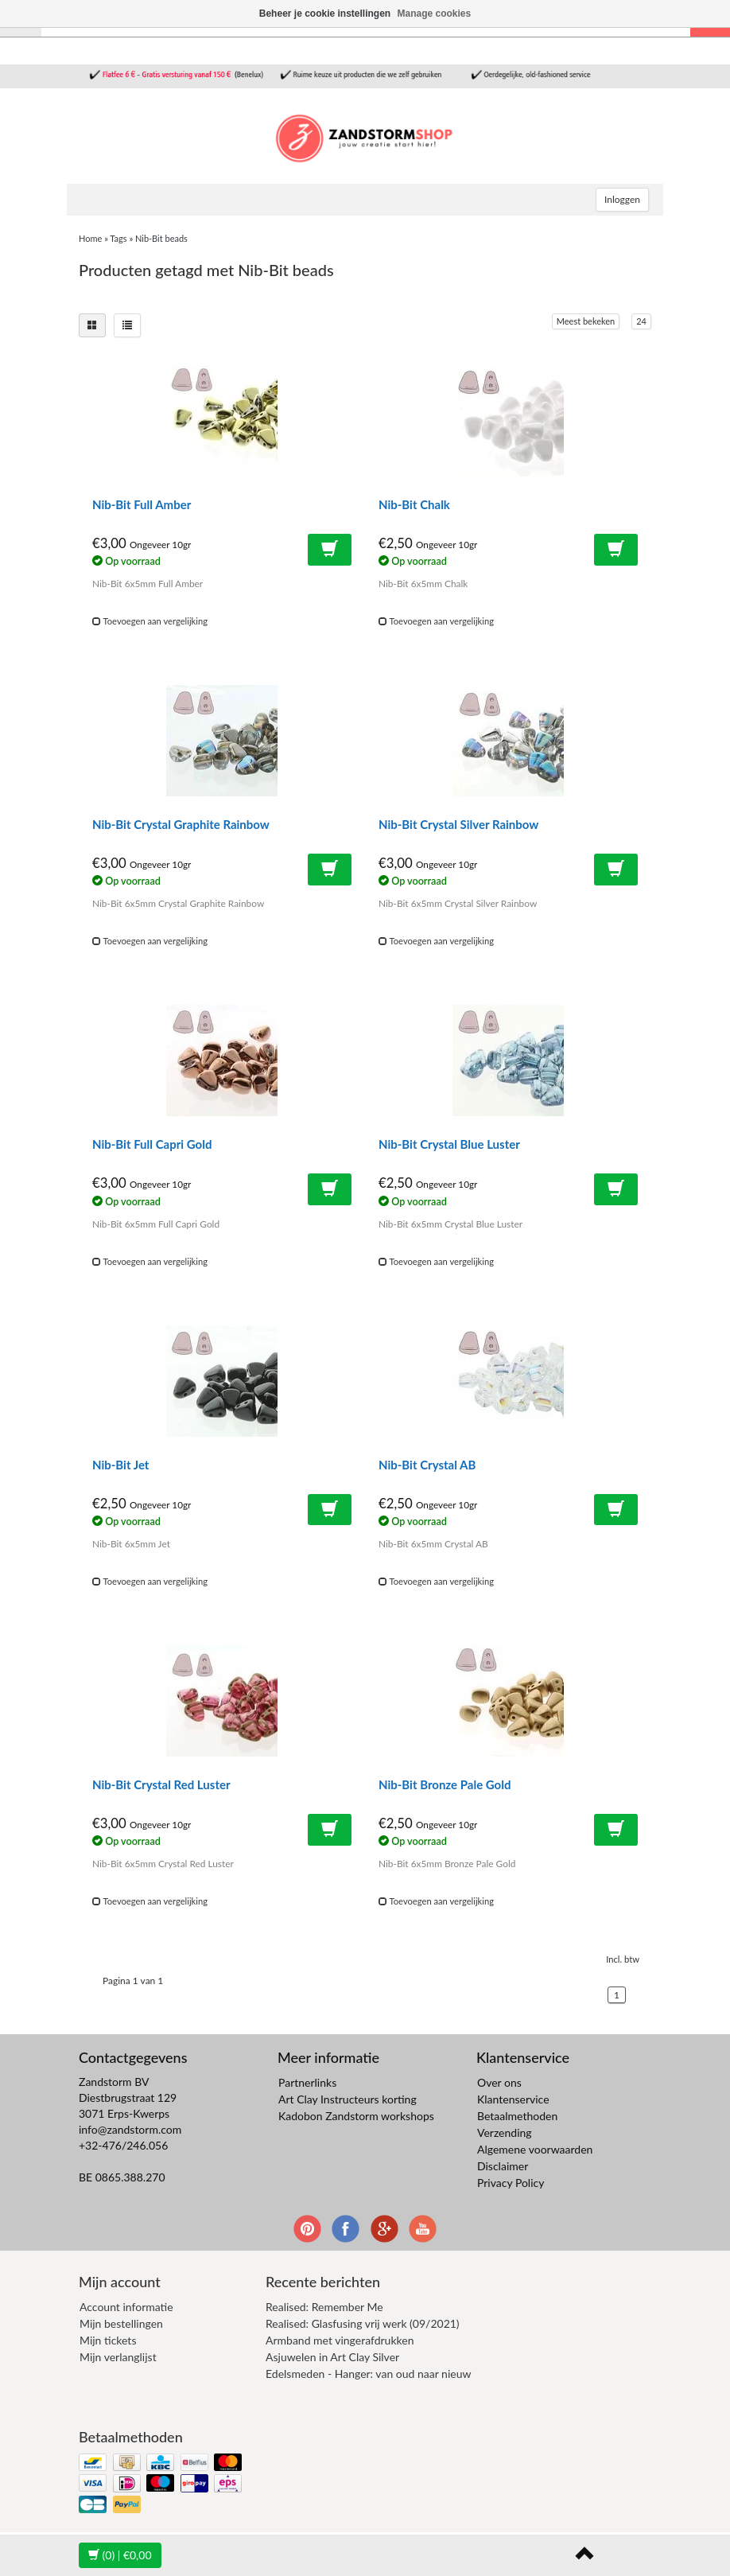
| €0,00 (120, 2555)
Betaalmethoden (517, 2116)
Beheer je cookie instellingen (324, 13)
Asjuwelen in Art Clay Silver (332, 2357)
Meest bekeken (586, 321)
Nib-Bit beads (161, 238)
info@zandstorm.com (130, 2129)
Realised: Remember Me (324, 2306)
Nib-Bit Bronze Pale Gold (445, 1784)
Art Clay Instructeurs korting (347, 2099)
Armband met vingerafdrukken (340, 2340)
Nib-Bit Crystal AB (427, 1464)
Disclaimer (502, 2166)
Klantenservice (513, 2099)
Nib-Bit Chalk (414, 504)
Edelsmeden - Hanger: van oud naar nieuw (368, 2373)
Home (90, 238)
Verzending (504, 2132)
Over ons (499, 2082)
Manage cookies (435, 13)
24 (641, 321)
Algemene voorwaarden (534, 2149)
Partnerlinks (307, 2082)
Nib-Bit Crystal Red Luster (161, 1784)
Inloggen (622, 199)
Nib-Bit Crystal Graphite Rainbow (181, 824)
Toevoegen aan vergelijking (150, 621)
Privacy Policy (510, 2182)
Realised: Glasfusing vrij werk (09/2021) (363, 2323)
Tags (118, 238)
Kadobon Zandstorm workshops (356, 2116)
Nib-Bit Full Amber (141, 504)
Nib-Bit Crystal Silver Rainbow (458, 824)
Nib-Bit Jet (120, 1464)
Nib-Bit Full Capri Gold (152, 1144)
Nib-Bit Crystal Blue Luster (449, 1144)
